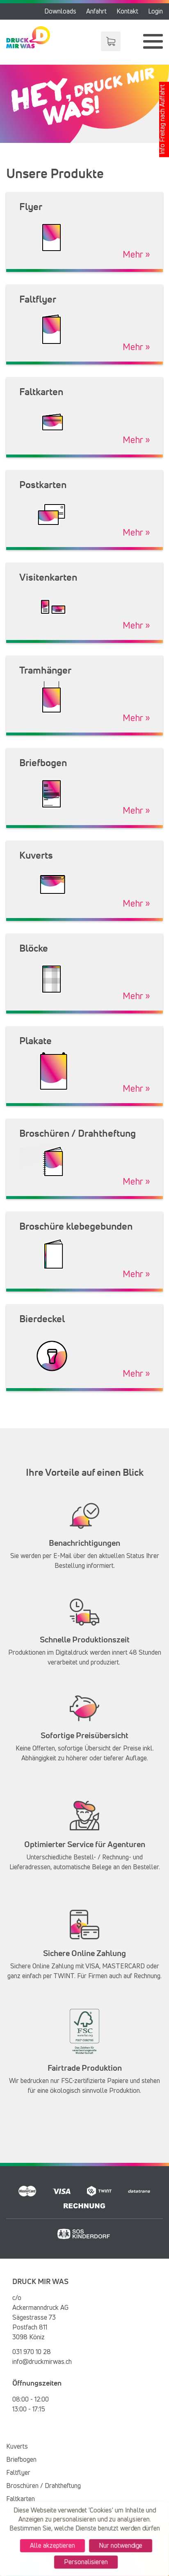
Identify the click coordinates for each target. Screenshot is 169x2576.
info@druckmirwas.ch (42, 2362)
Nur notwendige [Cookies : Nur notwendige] (121, 2545)
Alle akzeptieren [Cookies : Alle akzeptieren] (51, 2545)
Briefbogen (21, 2459)
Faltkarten (20, 2499)
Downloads (60, 11)
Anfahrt (96, 11)
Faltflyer (18, 2473)
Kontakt (127, 11)
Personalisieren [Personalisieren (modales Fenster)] (86, 2563)
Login (155, 11)
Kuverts (17, 2446)
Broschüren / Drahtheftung (43, 2486)
